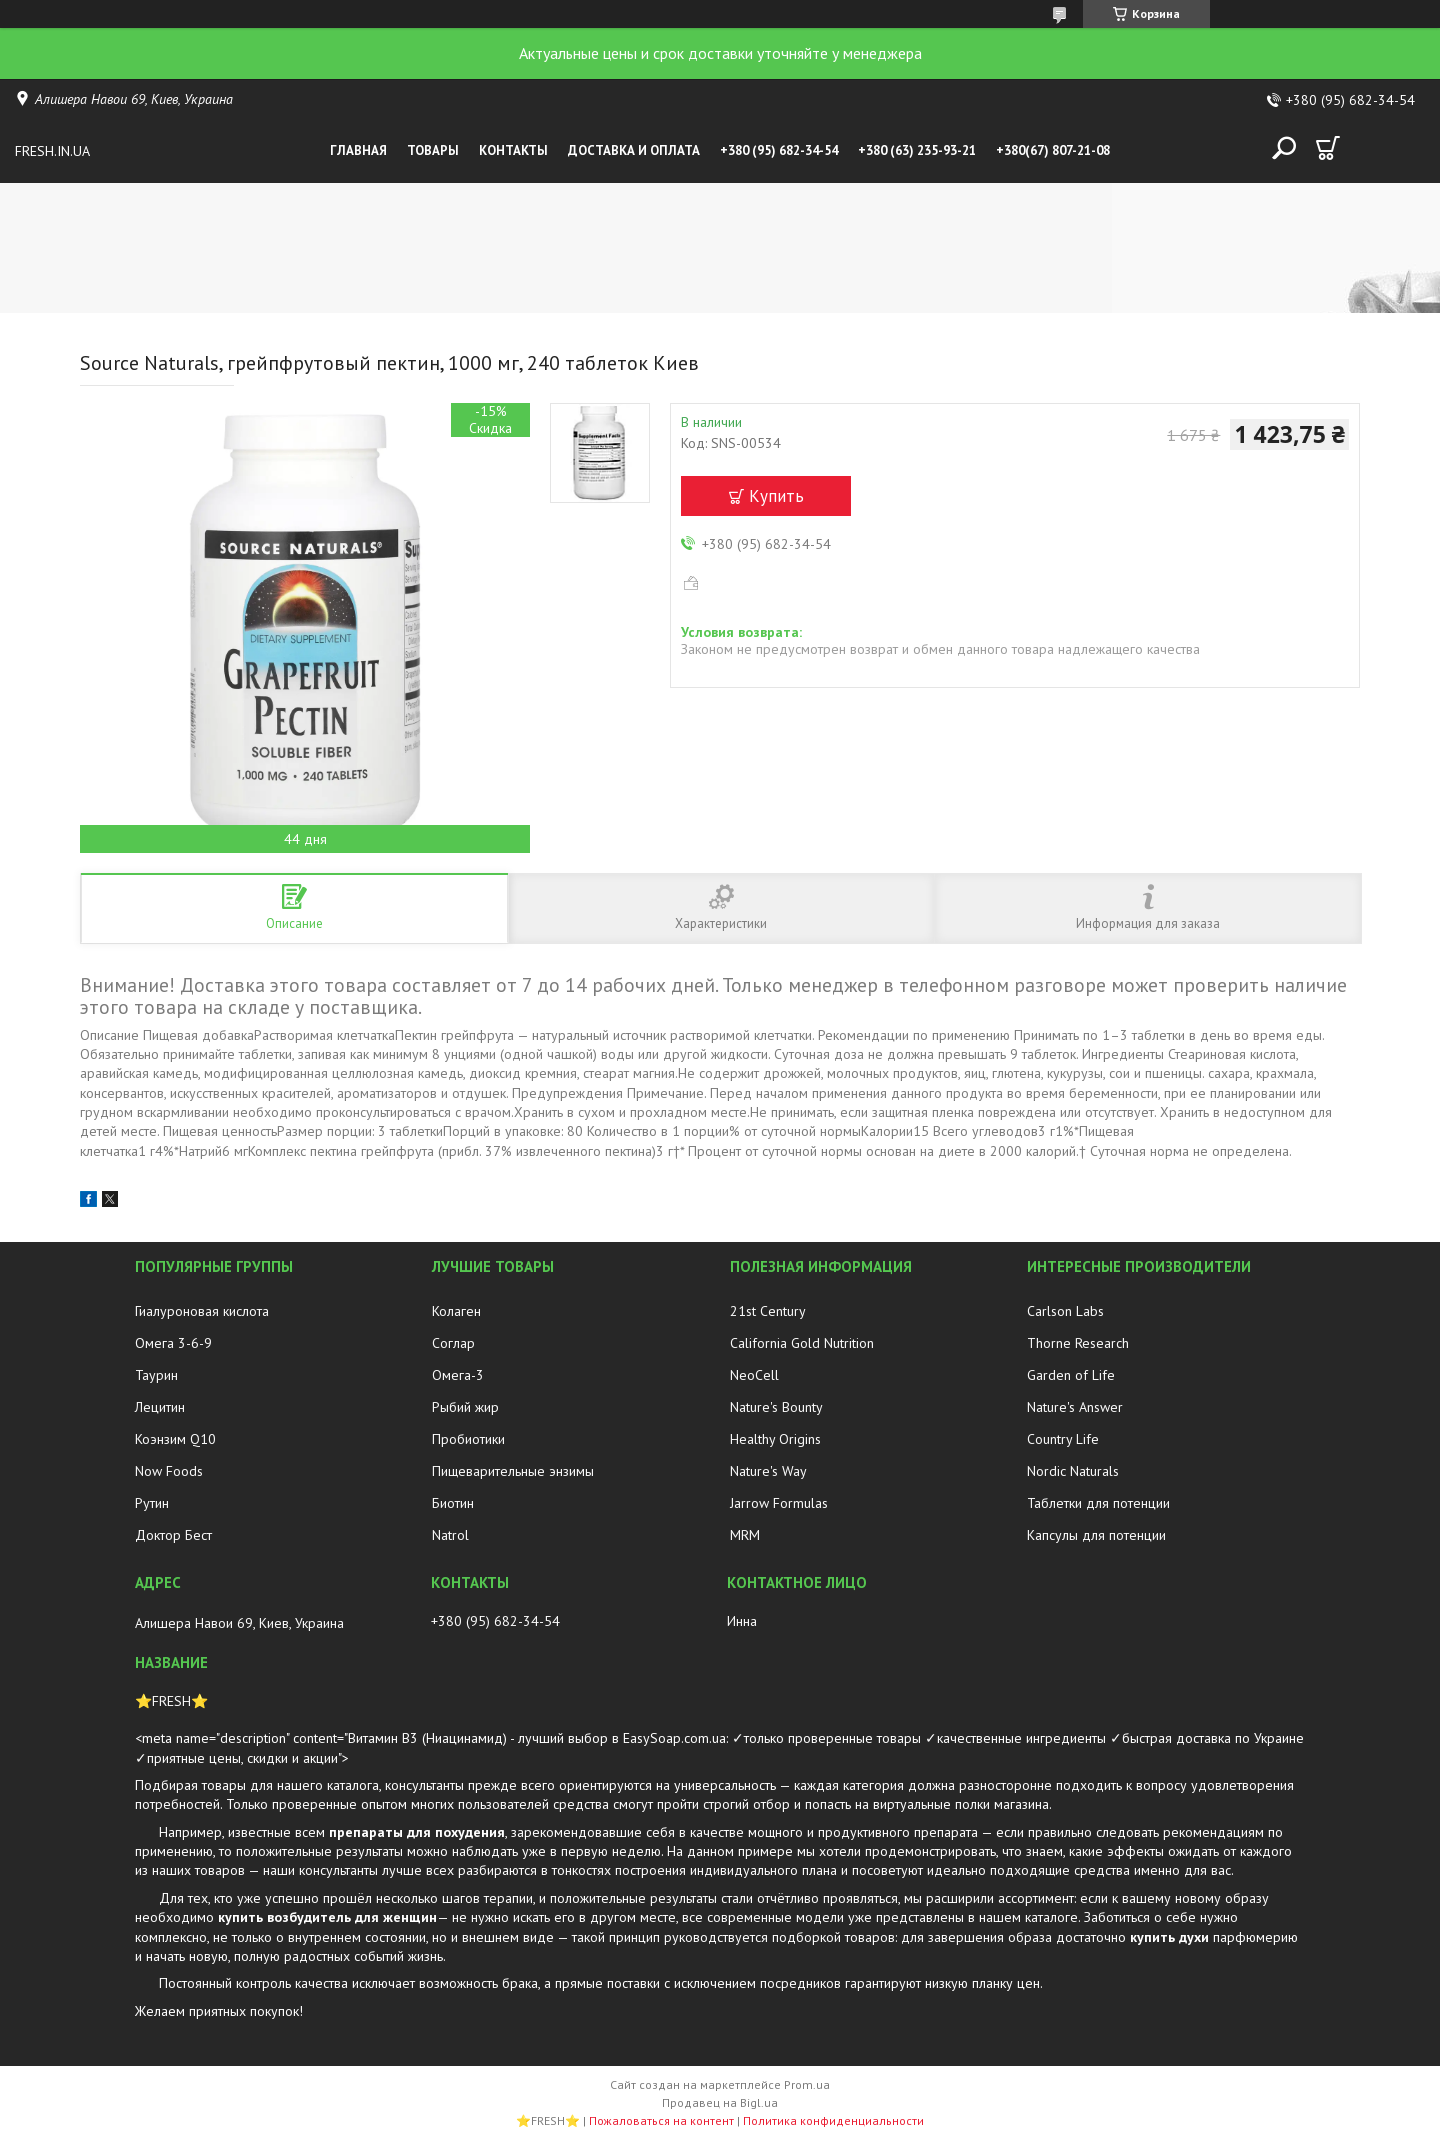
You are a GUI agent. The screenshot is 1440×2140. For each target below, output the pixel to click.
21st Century (768, 1311)
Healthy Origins (775, 1439)
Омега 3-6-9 (173, 1343)
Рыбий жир (465, 1407)
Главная (358, 150)
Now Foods (169, 1471)
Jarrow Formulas (779, 1503)
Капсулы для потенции (1096, 1535)
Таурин (156, 1375)
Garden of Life (1071, 1375)
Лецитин (160, 1407)
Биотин (453, 1503)
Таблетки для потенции (1098, 1503)
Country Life (1063, 1439)
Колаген (456, 1311)
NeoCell (754, 1375)
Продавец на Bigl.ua (720, 2102)
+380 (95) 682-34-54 (779, 150)
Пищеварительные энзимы (513, 1471)
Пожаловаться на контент (661, 2120)
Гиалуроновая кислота (202, 1311)
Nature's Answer (1075, 1407)
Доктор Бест (173, 1535)
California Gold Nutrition (802, 1343)
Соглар (453, 1343)
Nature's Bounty (776, 1407)
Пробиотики (468, 1439)
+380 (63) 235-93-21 (917, 150)
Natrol (450, 1535)
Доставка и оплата (634, 150)
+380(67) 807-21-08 (1053, 150)
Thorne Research (1078, 1343)
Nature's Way (768, 1471)
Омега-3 (458, 1375)
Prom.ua (807, 2084)
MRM (745, 1535)
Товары (433, 150)
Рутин (152, 1503)
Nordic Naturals (1073, 1471)
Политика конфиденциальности (833, 2120)
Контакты (513, 150)
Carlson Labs (1065, 1311)
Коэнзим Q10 (175, 1439)
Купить (776, 496)
